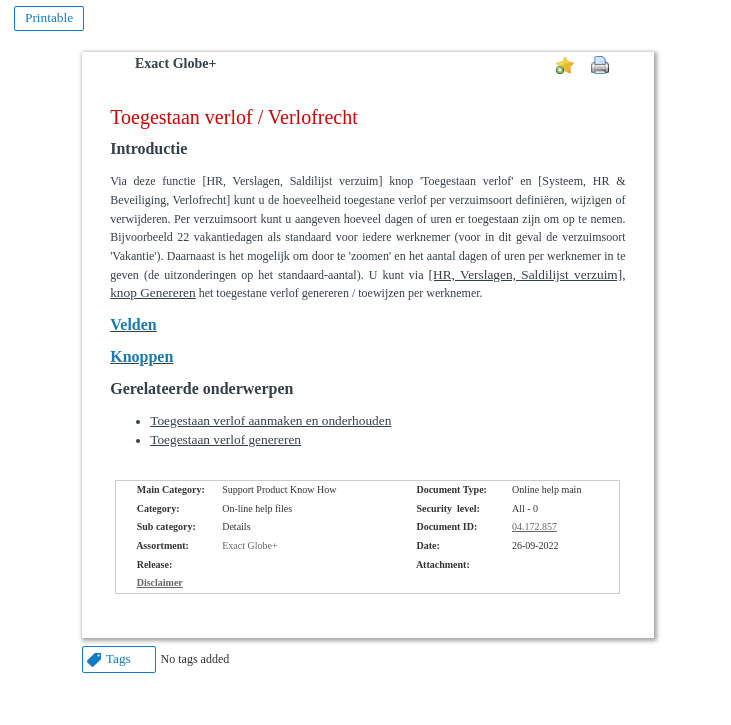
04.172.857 (534, 526)
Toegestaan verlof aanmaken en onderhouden (270, 420)
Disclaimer (160, 582)
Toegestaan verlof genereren (225, 439)
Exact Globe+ (175, 63)
